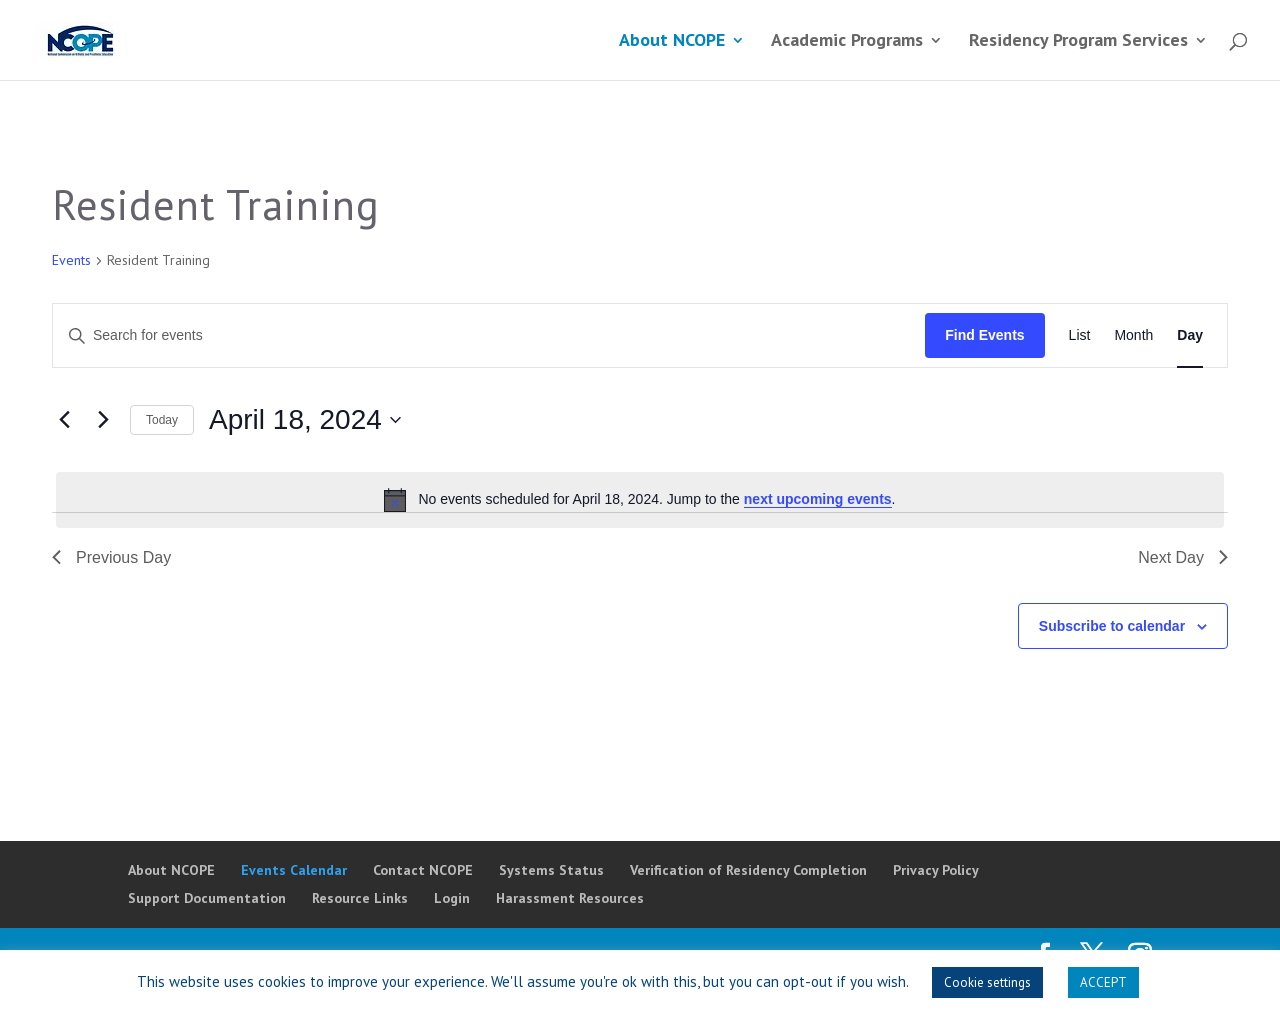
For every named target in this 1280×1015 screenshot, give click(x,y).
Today (162, 420)
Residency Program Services (1078, 42)
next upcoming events (818, 499)
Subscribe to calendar (1112, 626)
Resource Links (360, 898)
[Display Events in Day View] (1190, 335)
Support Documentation (207, 898)
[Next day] (103, 420)
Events (71, 260)
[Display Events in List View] (1080, 335)
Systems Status (551, 870)
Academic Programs (847, 42)
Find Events (984, 335)
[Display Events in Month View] (1133, 335)
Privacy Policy (936, 870)
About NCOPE (672, 42)
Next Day (1183, 557)
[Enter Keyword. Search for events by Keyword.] (489, 335)
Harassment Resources (570, 898)
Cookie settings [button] (987, 982)
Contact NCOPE (423, 870)
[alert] (640, 500)
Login (452, 898)
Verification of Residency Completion (748, 870)
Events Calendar (294, 870)
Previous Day (111, 557)
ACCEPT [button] (1103, 982)
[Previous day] (64, 420)
